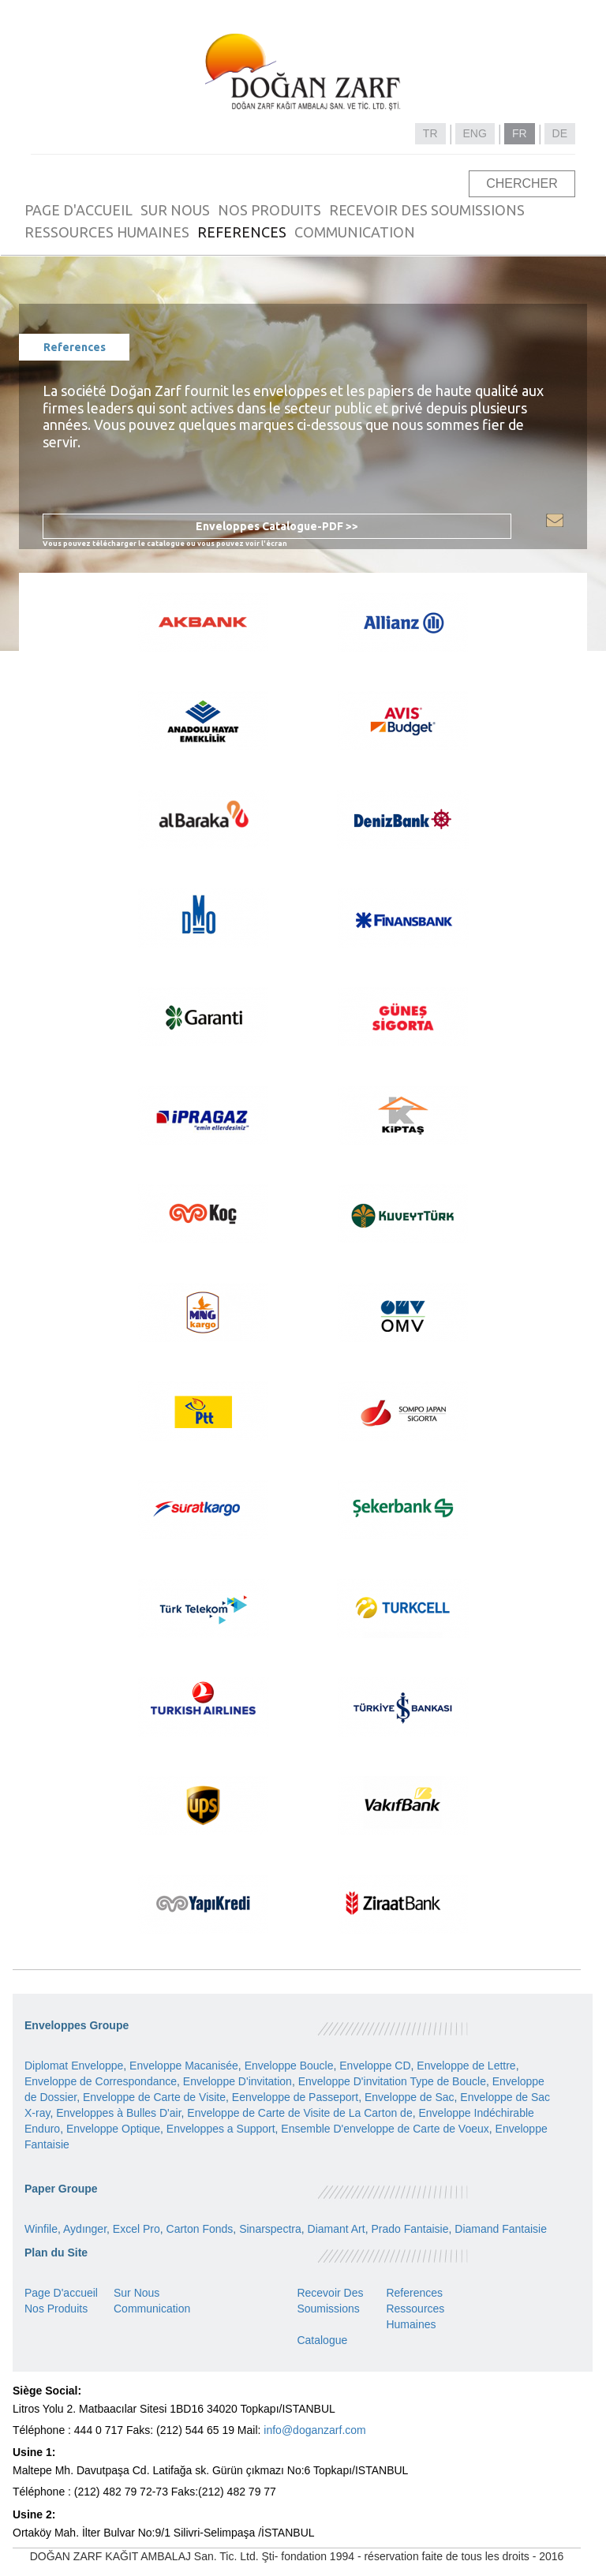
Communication (152, 2308)
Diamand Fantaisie (500, 2229)
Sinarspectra (270, 2229)
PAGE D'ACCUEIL (78, 210)
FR (519, 133)
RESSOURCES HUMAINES (106, 232)
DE (559, 133)
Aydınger (85, 2229)
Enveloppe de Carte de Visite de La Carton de (299, 2113)
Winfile (41, 2229)
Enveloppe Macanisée (183, 2065)
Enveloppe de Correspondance (100, 2081)
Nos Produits (56, 2308)
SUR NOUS (175, 210)
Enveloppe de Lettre (466, 2065)
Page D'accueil (61, 2292)
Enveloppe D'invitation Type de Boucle (392, 2081)
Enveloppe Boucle (289, 2065)
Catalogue (322, 2340)
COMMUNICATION (354, 232)
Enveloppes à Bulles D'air (118, 2113)
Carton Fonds (200, 2229)
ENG (475, 133)
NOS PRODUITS (269, 210)
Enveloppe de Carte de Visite (154, 2097)
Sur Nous (136, 2292)
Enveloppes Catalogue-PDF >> (277, 526)
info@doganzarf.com (314, 2430)
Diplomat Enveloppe (73, 2065)
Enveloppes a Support (220, 2128)
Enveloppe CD (374, 2065)
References (414, 2292)
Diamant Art (336, 2229)
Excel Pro (136, 2229)
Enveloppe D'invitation (237, 2081)
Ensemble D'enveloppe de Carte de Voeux (384, 2128)
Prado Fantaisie (409, 2229)
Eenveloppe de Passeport (295, 2097)
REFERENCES (241, 232)
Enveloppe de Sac (409, 2097)
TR (430, 133)
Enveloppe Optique (113, 2128)
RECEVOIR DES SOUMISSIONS (427, 210)
